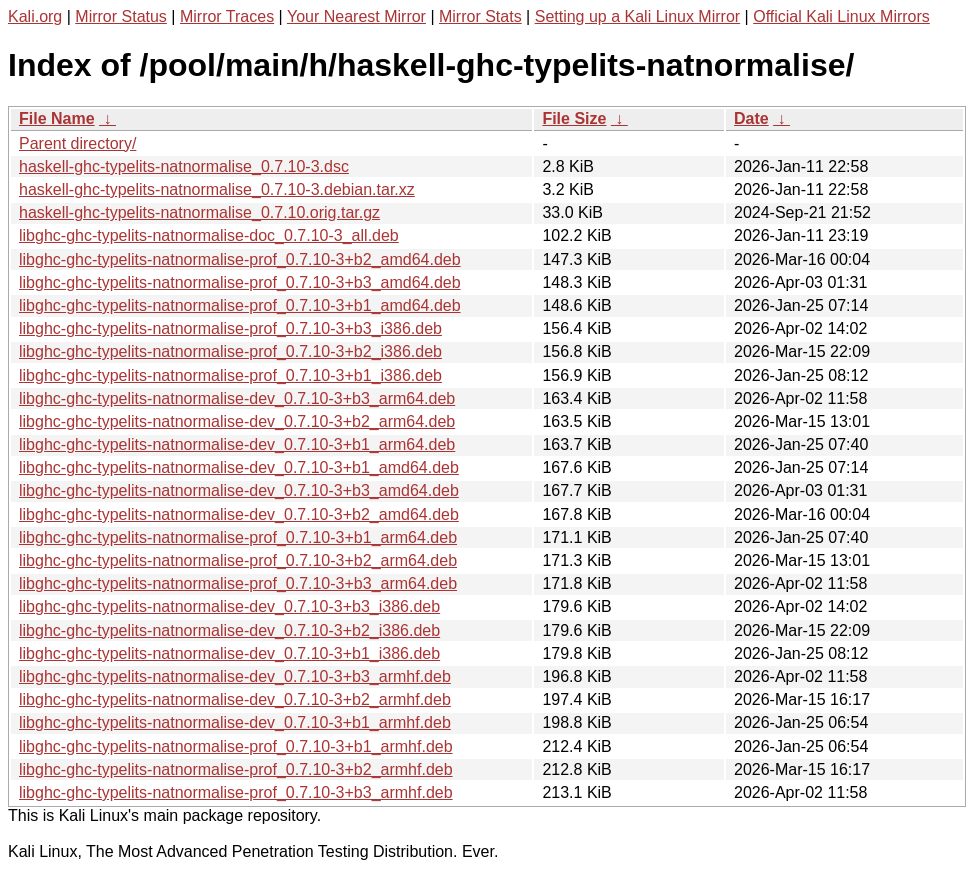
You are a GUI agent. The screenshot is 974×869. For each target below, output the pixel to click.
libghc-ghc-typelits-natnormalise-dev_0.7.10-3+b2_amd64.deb (239, 514)
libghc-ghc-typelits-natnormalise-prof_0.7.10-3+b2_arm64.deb (238, 560)
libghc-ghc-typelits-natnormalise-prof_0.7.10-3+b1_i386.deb (230, 375)
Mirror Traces (227, 16)
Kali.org (35, 16)
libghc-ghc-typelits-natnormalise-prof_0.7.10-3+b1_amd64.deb (240, 305)
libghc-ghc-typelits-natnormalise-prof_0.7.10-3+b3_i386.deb (230, 328)
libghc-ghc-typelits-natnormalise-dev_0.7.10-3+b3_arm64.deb (237, 398)
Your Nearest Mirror (356, 16)
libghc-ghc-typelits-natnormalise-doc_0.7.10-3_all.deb (209, 235)
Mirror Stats (480, 16)
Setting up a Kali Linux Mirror (637, 16)
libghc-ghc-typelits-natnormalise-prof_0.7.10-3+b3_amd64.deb (240, 282)
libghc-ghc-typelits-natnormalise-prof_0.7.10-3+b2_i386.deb (230, 351)
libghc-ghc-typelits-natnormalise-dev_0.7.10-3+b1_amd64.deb (239, 467)
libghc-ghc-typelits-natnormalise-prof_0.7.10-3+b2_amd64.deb (240, 259)
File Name (57, 118)
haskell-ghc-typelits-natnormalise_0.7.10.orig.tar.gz (199, 212)
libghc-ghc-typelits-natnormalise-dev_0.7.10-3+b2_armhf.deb (235, 699)
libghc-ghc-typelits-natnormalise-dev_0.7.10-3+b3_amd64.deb (239, 490)
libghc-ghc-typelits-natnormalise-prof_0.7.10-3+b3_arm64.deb (238, 583)
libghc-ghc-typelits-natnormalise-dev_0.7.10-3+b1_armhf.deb (235, 722)
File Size (574, 118)
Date (751, 118)
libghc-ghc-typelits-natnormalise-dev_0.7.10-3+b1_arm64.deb (237, 444)
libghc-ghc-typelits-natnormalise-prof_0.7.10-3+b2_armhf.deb (236, 769)
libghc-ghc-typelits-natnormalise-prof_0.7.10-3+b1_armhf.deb (236, 746)
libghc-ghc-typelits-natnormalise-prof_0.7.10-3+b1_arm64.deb (238, 537)
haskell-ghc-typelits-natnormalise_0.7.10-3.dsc (184, 166)
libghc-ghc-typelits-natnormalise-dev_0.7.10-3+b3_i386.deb (229, 606)
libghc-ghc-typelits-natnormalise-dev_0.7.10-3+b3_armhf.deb (235, 676)
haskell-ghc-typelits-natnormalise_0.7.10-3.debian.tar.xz (217, 189)
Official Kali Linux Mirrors (841, 16)
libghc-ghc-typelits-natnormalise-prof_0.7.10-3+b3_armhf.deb (236, 792)
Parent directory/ (77, 143)
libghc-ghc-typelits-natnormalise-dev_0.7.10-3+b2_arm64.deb (237, 421)
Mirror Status (121, 16)
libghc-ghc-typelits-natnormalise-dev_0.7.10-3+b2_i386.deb (229, 630)
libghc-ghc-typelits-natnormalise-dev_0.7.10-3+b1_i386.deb (229, 653)
